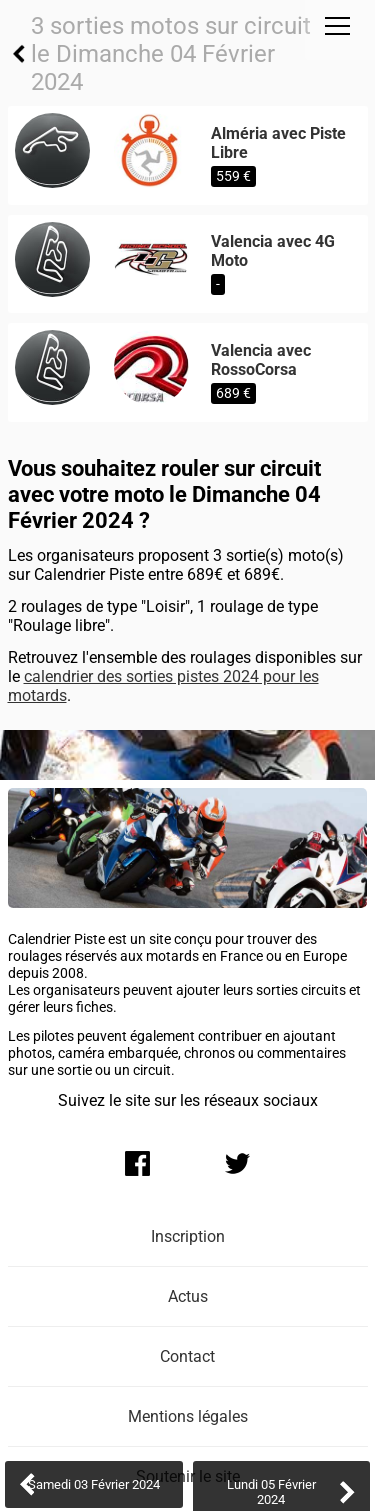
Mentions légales (188, 1416)
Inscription (188, 1236)
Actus (188, 1296)
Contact (187, 1356)
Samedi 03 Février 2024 (94, 1484)
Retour (20, 54)
